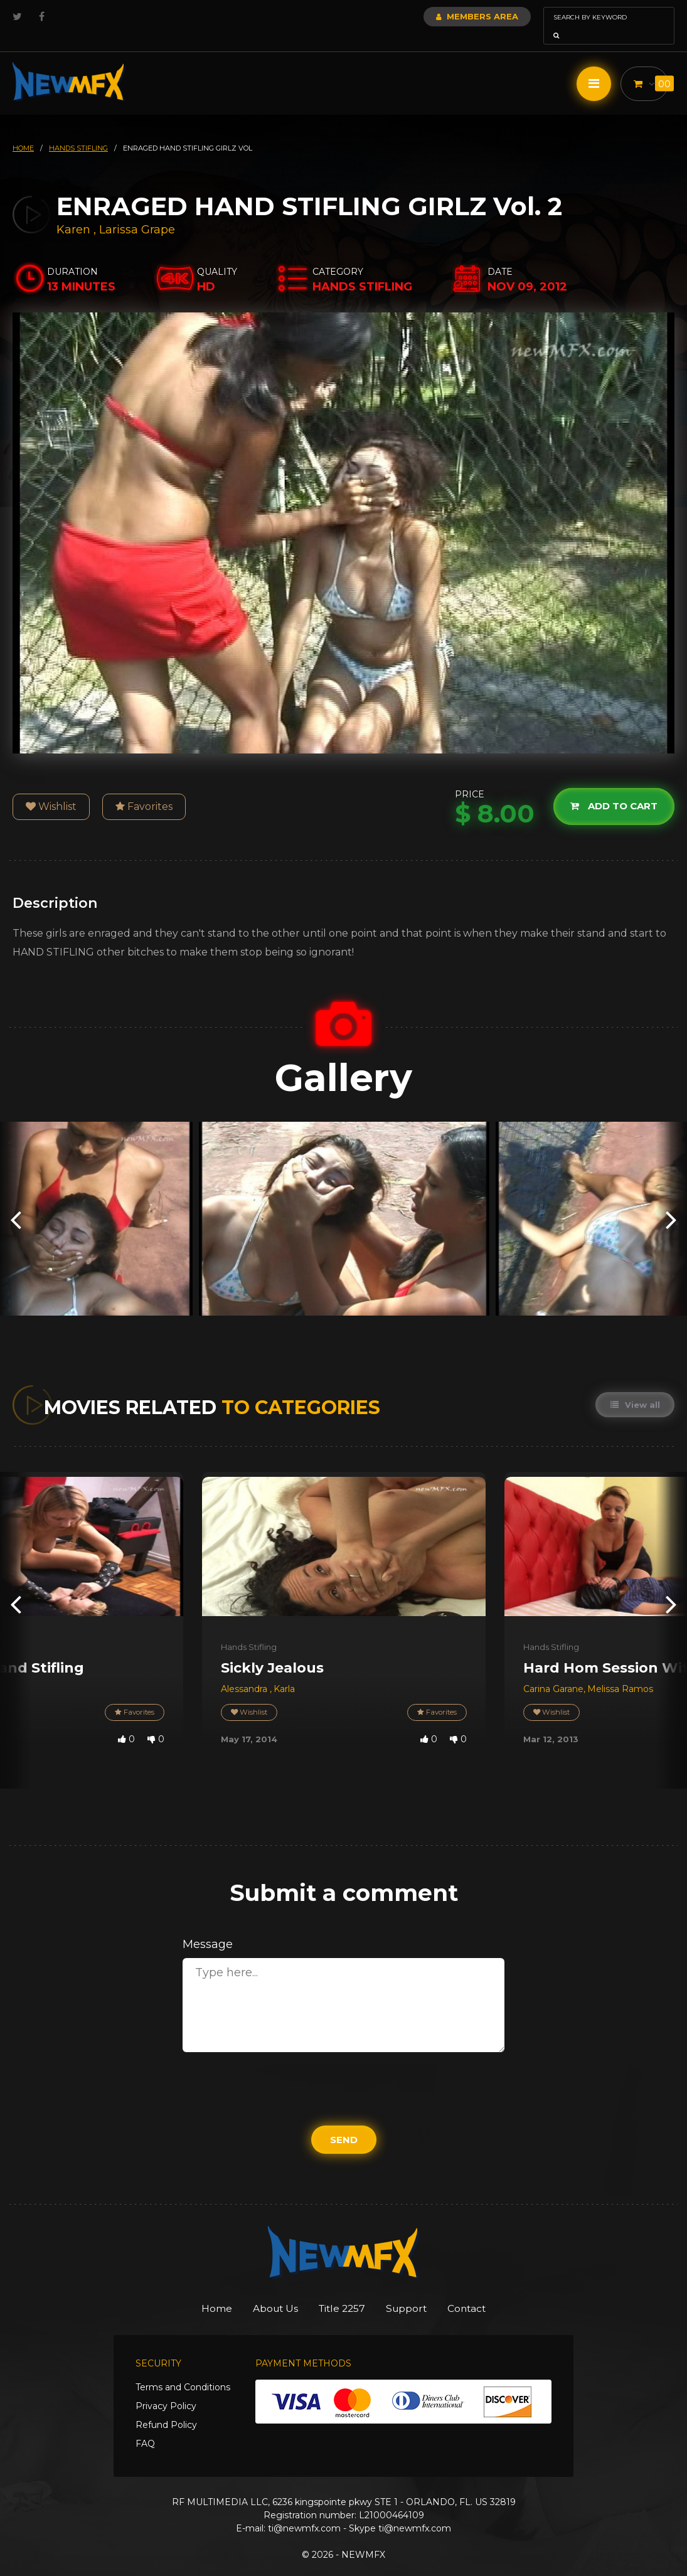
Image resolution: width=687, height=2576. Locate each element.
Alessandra (245, 1671)
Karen (74, 212)
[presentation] (15, 1201)
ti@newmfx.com (304, 2511)
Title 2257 (342, 2291)
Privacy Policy (166, 2389)
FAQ (145, 2426)
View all (634, 1387)
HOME (23, 130)
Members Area (443, 16)
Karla (284, 1671)
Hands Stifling (249, 1629)
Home (198, 2291)
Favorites (144, 789)
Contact (484, 2291)
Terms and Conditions (183, 2370)
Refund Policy (166, 2408)
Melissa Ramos (620, 1671)
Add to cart (612, 788)
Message (208, 1927)
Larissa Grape (137, 212)
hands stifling (78, 130)
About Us (265, 2291)
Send (344, 2122)
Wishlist (51, 789)
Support (415, 2291)
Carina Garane (553, 1671)
